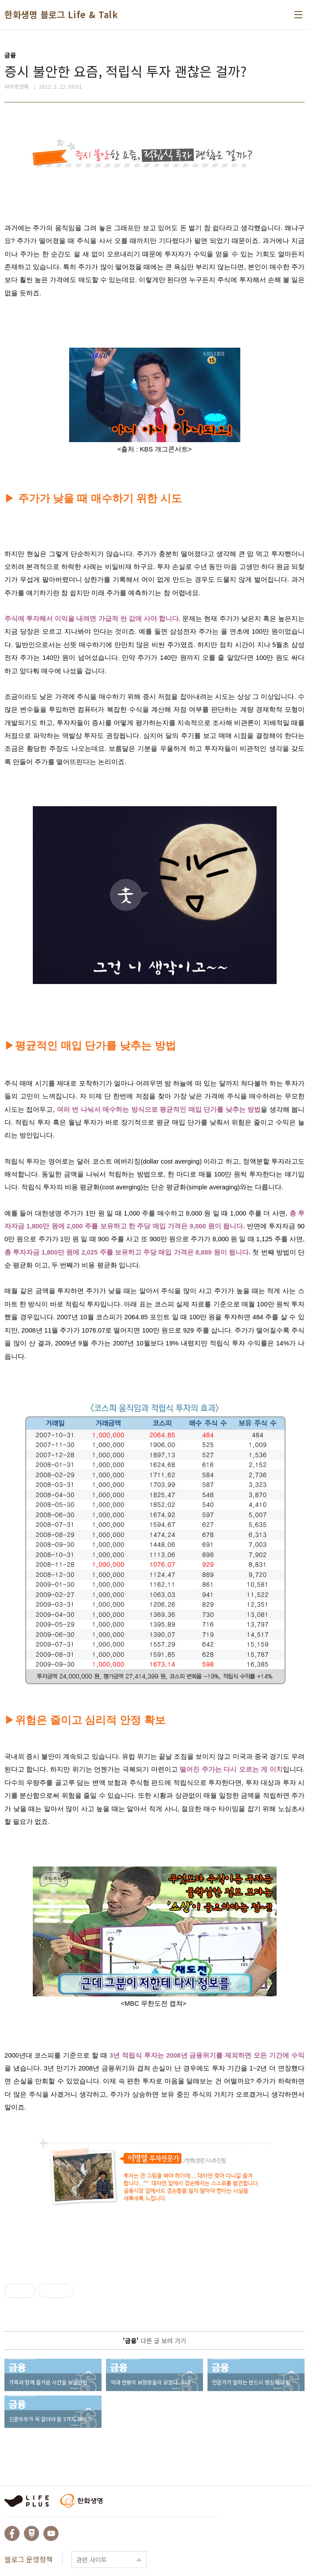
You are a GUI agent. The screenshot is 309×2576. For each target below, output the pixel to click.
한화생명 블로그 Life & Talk (61, 14)
